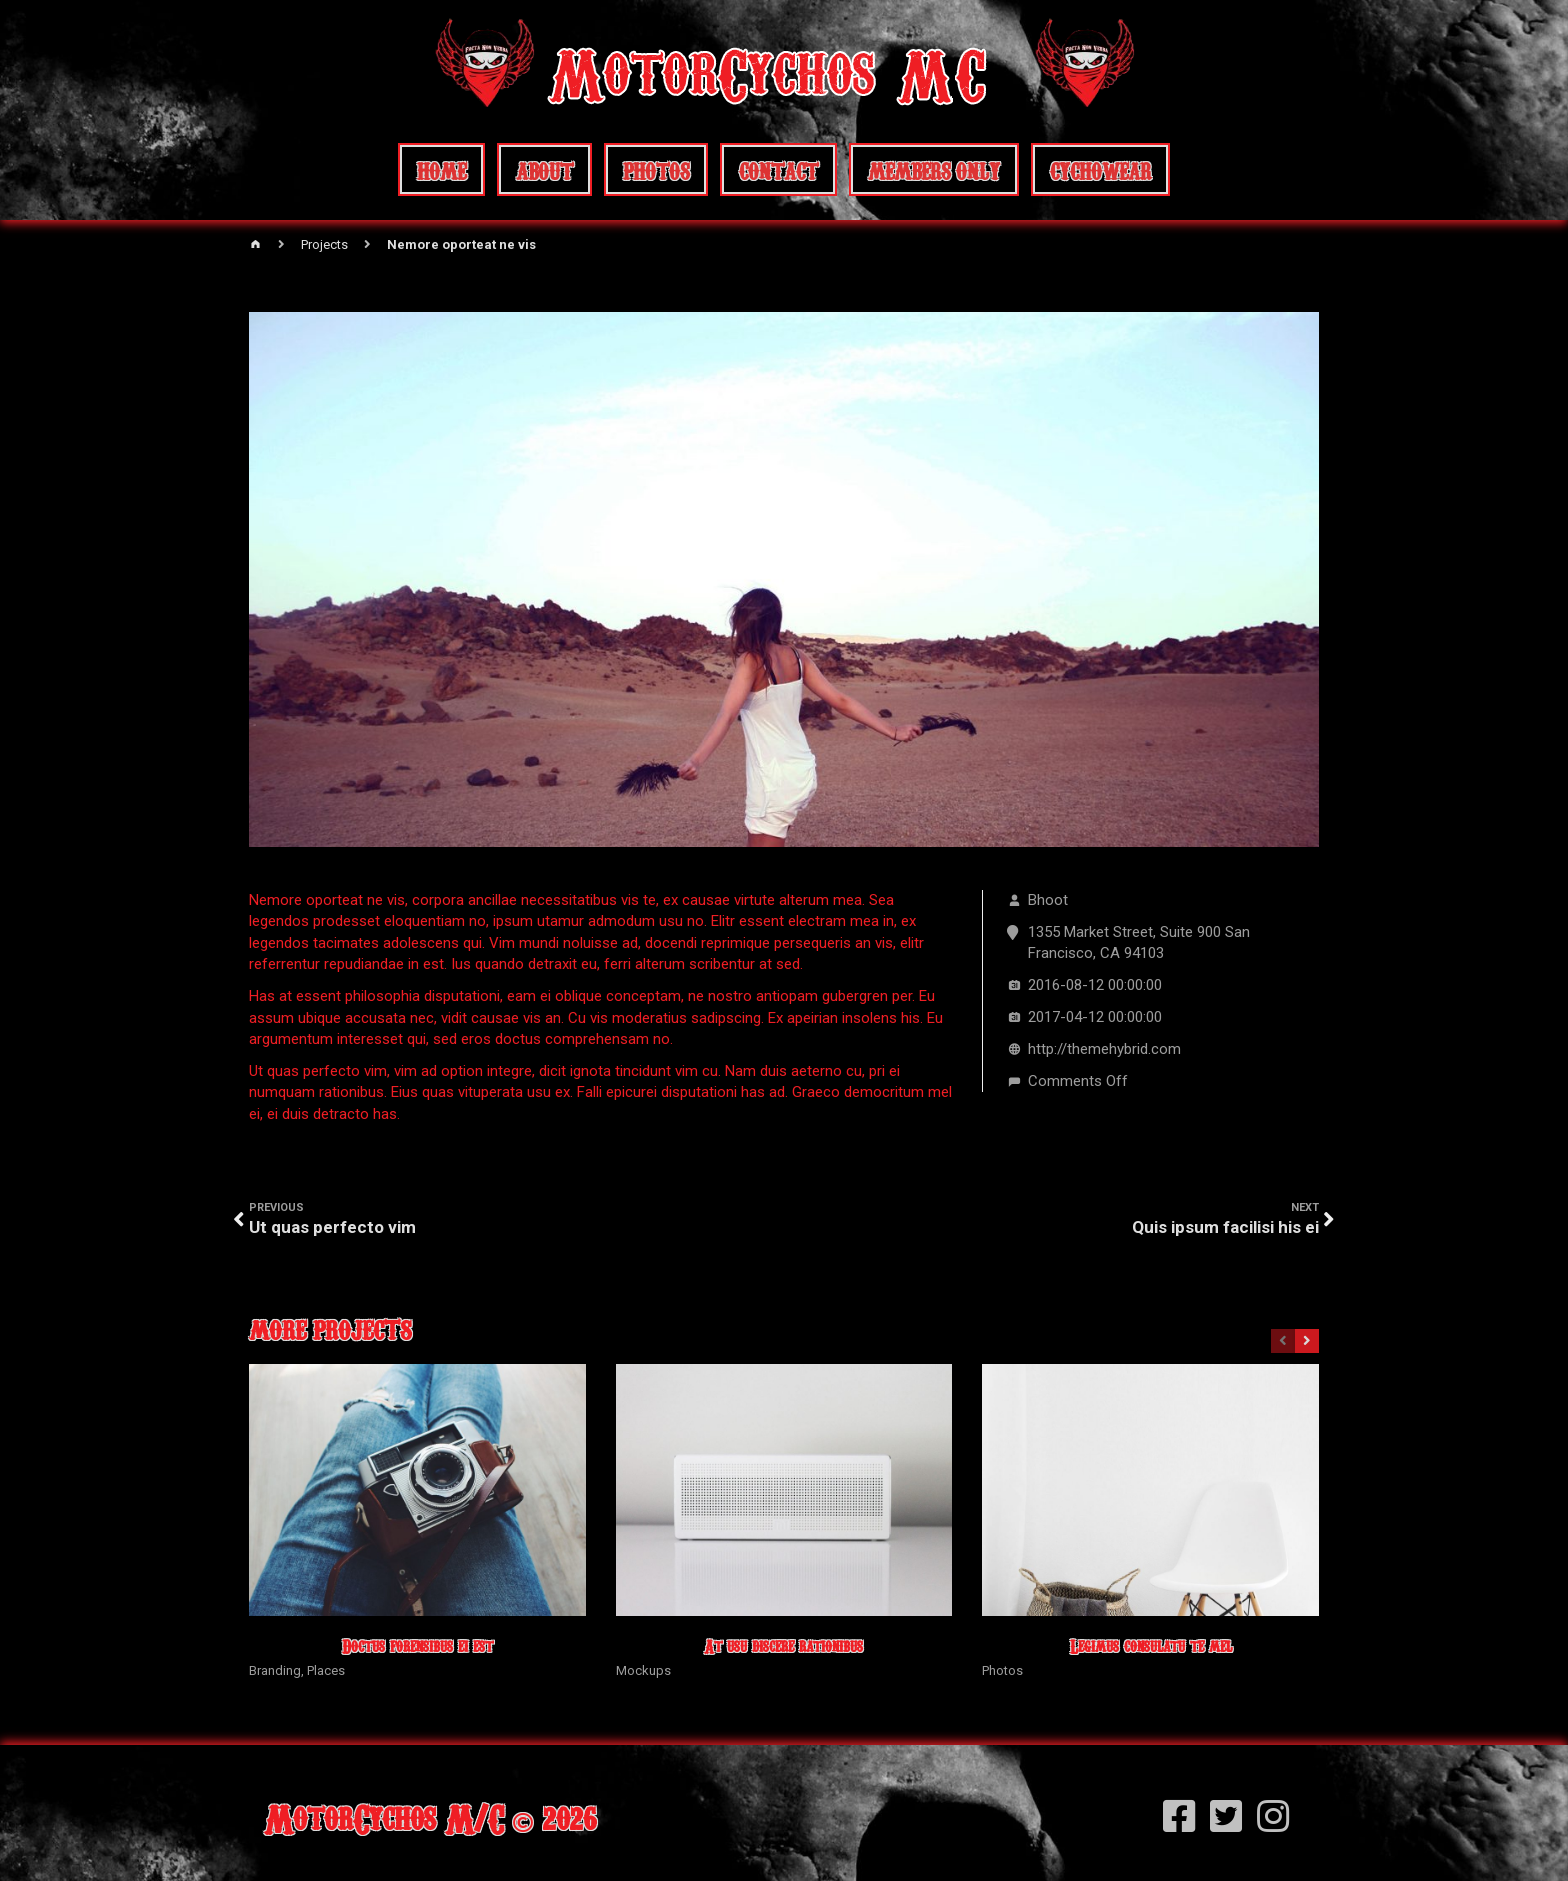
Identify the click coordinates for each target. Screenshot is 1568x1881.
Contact (778, 169)
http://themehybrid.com (1104, 1049)
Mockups (643, 1670)
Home (441, 169)
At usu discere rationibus (783, 1646)
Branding (275, 1670)
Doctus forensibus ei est (417, 1646)
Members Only (934, 169)
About (544, 169)
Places (326, 1670)
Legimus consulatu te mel (1151, 1646)
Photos (656, 169)
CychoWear (1100, 169)
